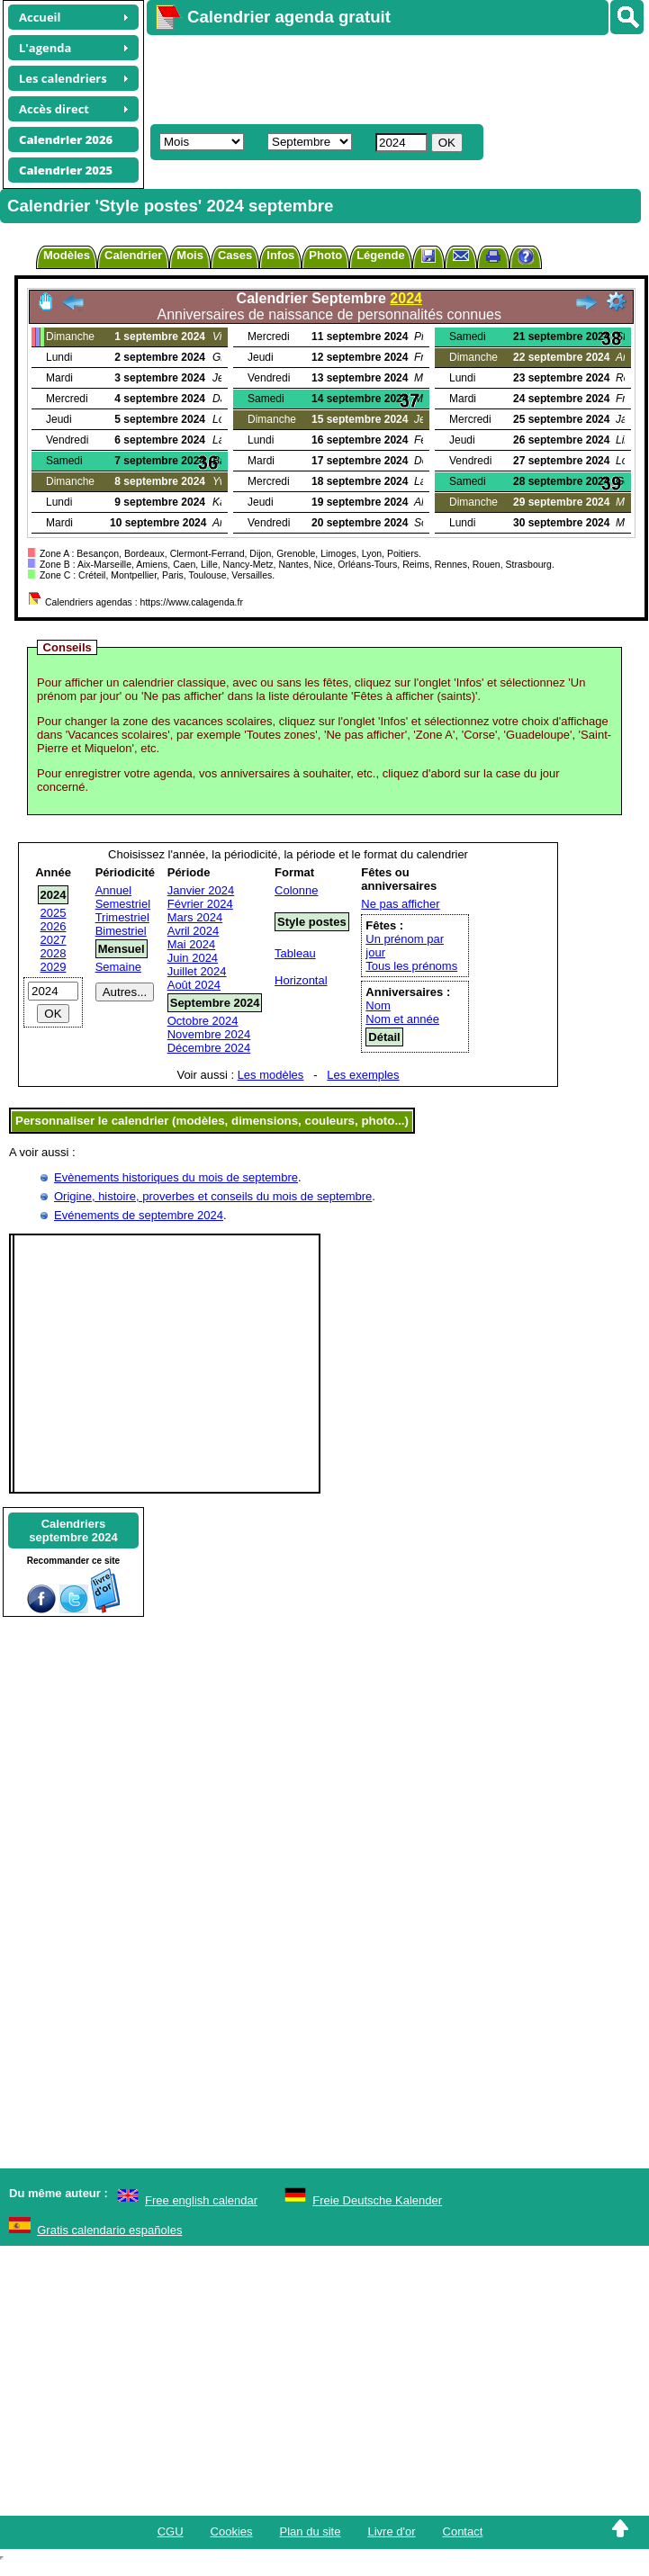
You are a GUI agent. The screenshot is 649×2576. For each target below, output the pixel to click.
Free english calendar (201, 2200)
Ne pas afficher (400, 904)
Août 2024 (194, 985)
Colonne (296, 890)
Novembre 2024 (209, 1034)
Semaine (118, 967)
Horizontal (301, 980)
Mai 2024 (191, 944)
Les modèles (271, 1075)
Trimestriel (122, 917)
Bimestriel (121, 931)
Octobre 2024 (203, 1021)
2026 (54, 926)
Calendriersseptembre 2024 (73, 1530)
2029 (54, 967)
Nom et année (402, 1019)
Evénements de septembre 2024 (138, 1215)
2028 (54, 953)
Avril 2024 (193, 931)
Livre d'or (391, 2531)
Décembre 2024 (209, 1048)
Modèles (66, 255)
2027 (54, 940)
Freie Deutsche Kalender (377, 2200)
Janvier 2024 (200, 890)
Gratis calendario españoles (109, 2230)
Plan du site (310, 2531)
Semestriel (122, 904)
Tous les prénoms (411, 966)
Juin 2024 (192, 958)
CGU (171, 2531)
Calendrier (133, 255)
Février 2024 (200, 904)
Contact (463, 2531)
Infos (280, 255)
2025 (54, 913)
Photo (325, 255)
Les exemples (363, 1075)
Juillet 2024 (197, 971)
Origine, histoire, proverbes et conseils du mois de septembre (213, 1196)
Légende (380, 255)
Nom (377, 1005)
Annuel (113, 890)
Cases (235, 255)
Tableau (295, 953)
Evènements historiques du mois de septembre (176, 1177)
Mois (189, 255)
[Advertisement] (350, 77)
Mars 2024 (194, 917)
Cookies (232, 2531)
